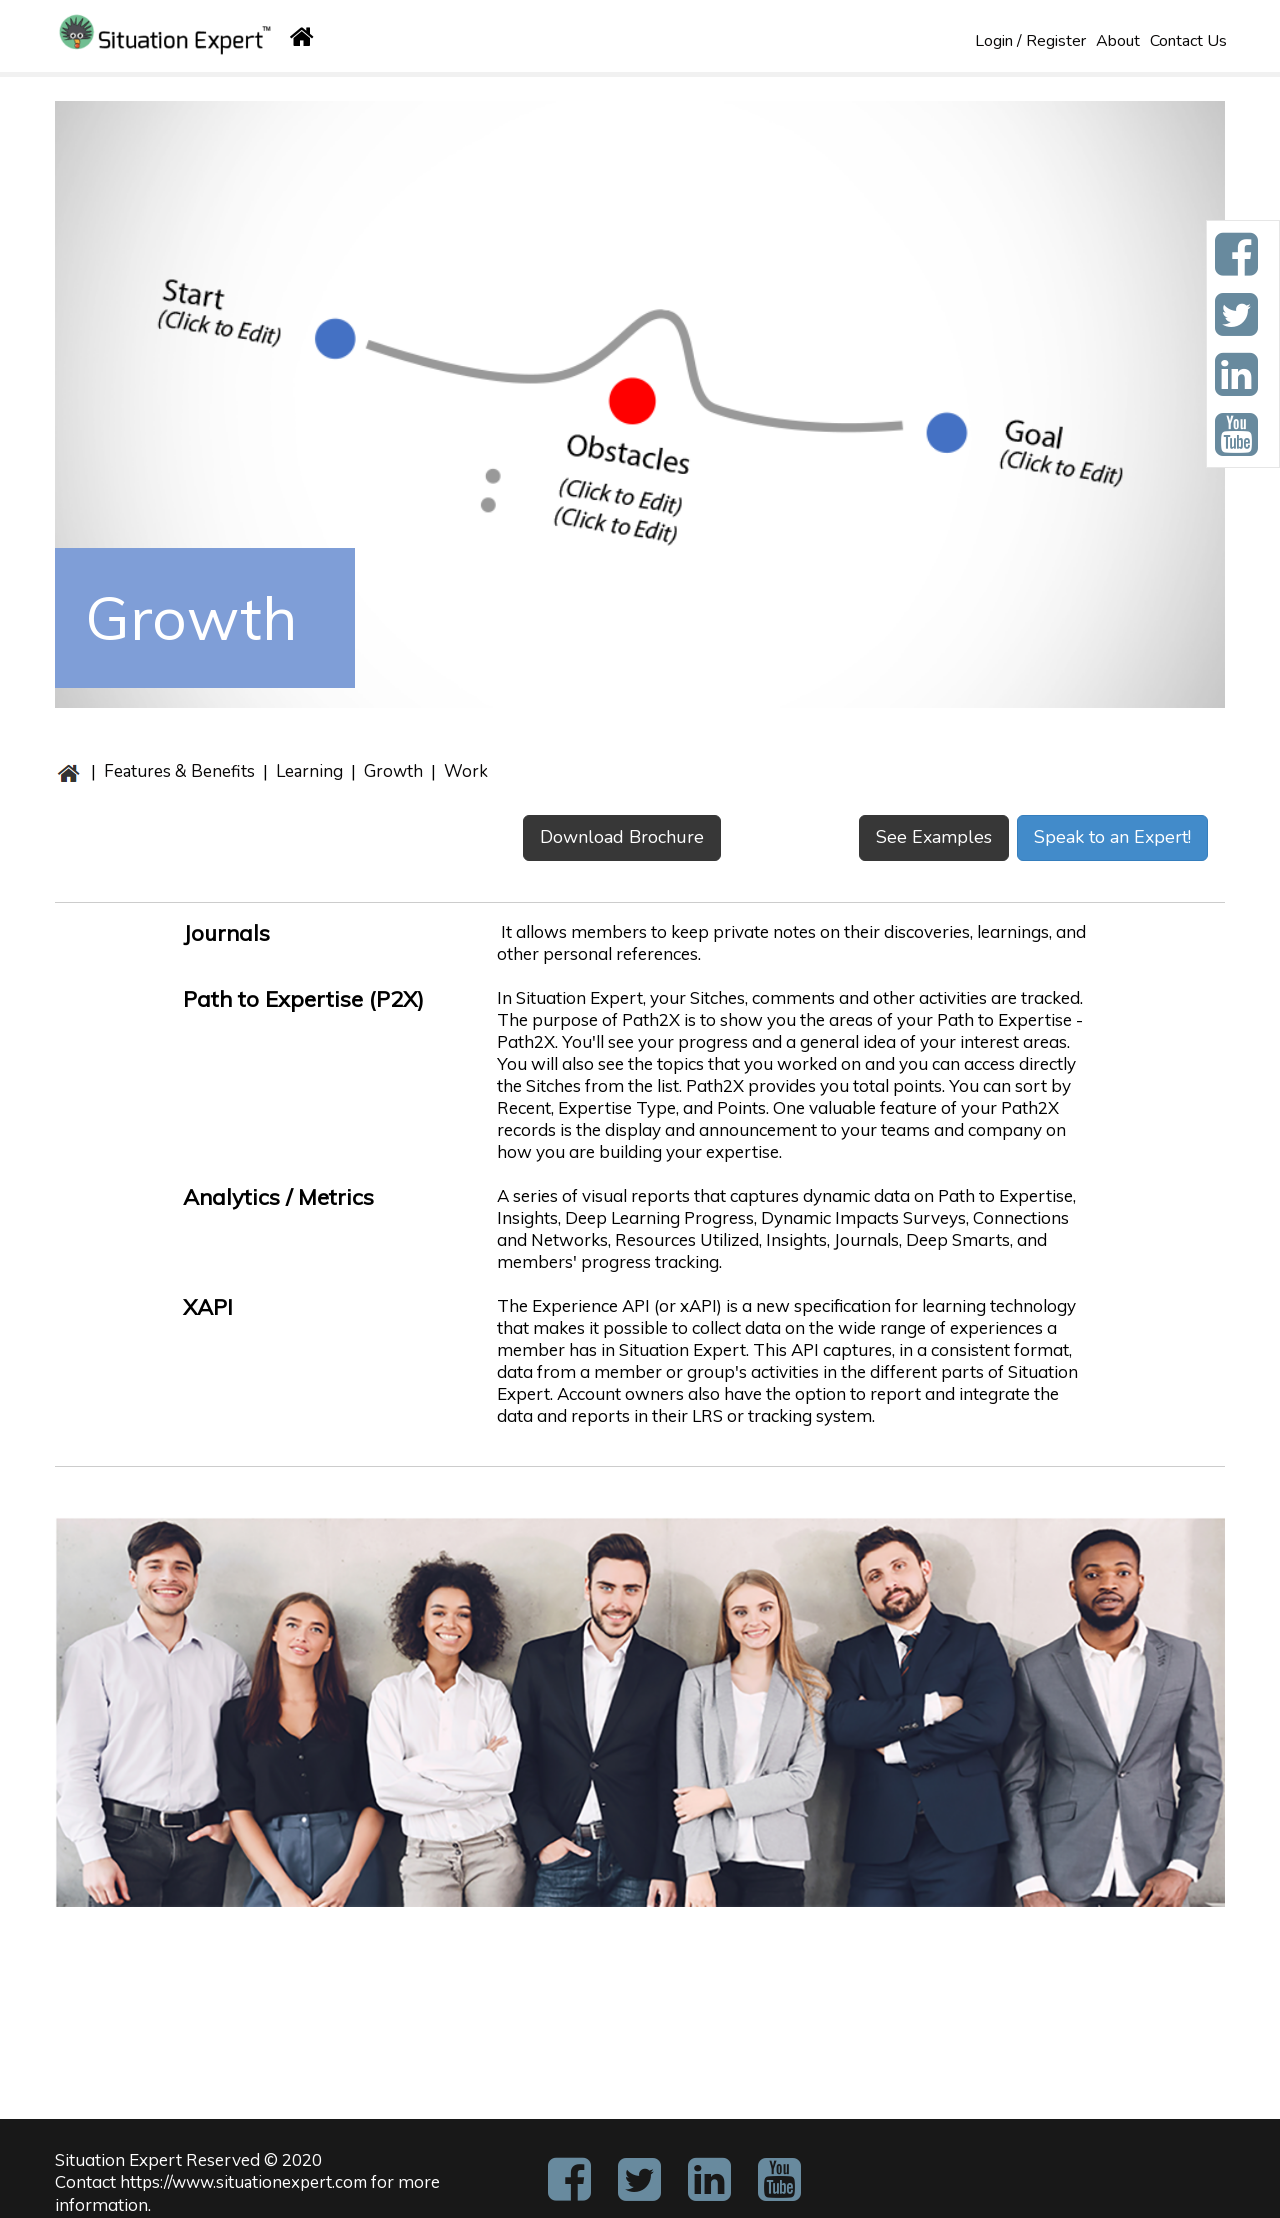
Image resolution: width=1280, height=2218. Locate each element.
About (1118, 41)
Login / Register (1030, 41)
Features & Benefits (179, 771)
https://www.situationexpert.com (243, 2182)
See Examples (934, 837)
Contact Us (1188, 41)
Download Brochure (622, 837)
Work (464, 771)
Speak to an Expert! (1112, 837)
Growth (393, 771)
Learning (309, 771)
